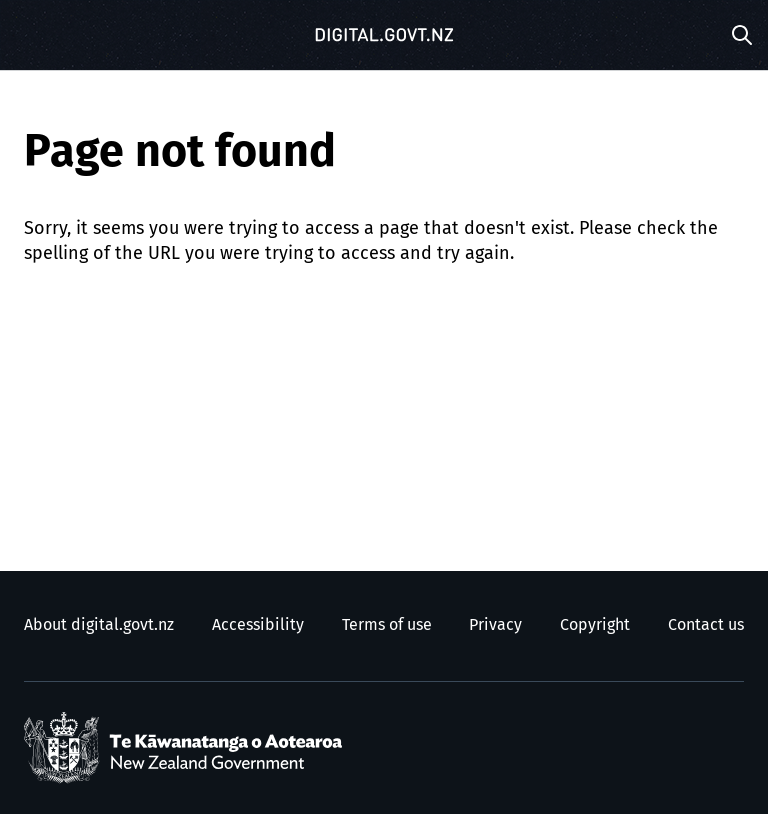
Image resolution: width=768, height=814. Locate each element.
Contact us (706, 625)
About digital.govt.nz (99, 625)
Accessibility (258, 625)
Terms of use (387, 625)
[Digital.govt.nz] (384, 35)
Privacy (495, 625)
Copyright (595, 625)
